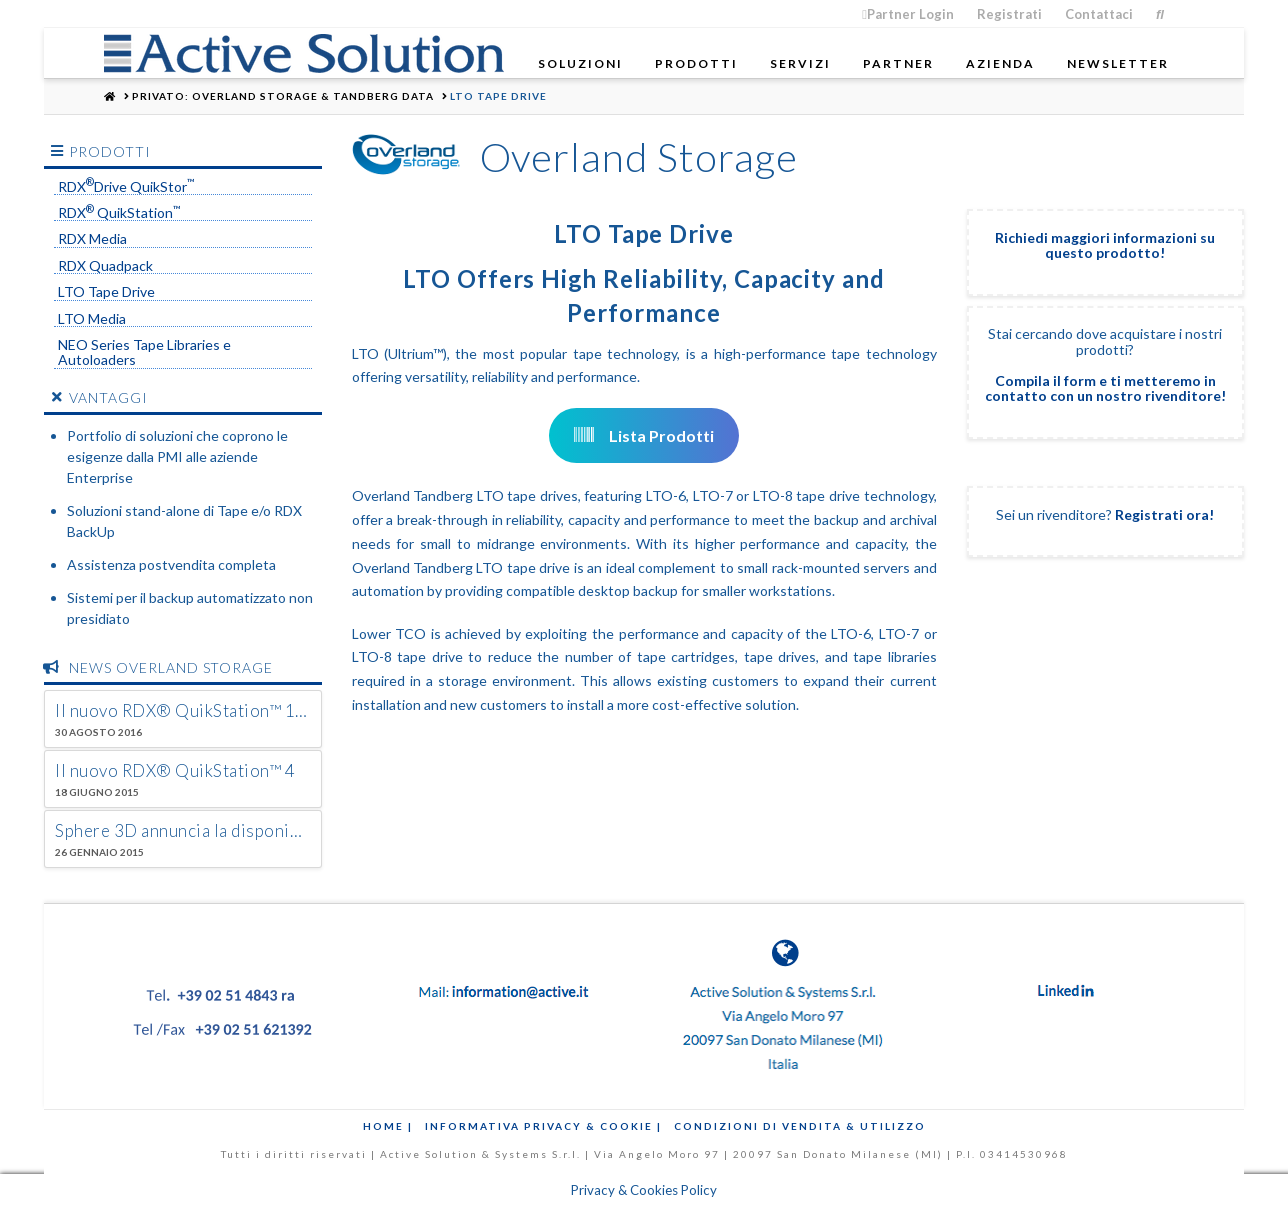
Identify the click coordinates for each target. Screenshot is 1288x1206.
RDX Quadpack (105, 266)
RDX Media (92, 239)
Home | (388, 1126)
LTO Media (92, 319)
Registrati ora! (1164, 514)
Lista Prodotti (644, 435)
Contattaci (1099, 14)
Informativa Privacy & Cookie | (543, 1126)
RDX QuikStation (119, 213)
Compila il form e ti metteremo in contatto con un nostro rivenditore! (1105, 388)
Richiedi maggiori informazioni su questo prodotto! (1105, 245)
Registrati (1009, 14)
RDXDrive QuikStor (126, 187)
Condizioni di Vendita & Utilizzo (800, 1126)
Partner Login (908, 14)
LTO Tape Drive (106, 292)
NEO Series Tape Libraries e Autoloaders (144, 352)
